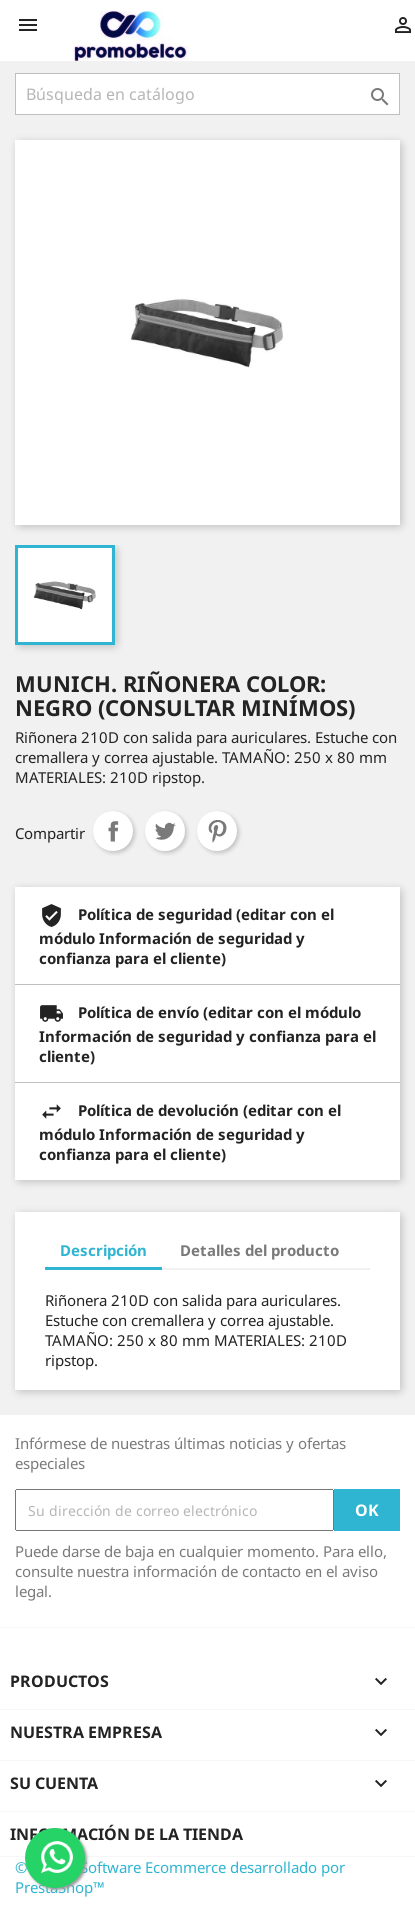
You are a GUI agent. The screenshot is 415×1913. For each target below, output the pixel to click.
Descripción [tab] (103, 1250)
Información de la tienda (126, 1834)
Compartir (113, 831)
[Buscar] (207, 94)
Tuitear (165, 831)
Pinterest (217, 831)
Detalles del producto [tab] (259, 1250)
